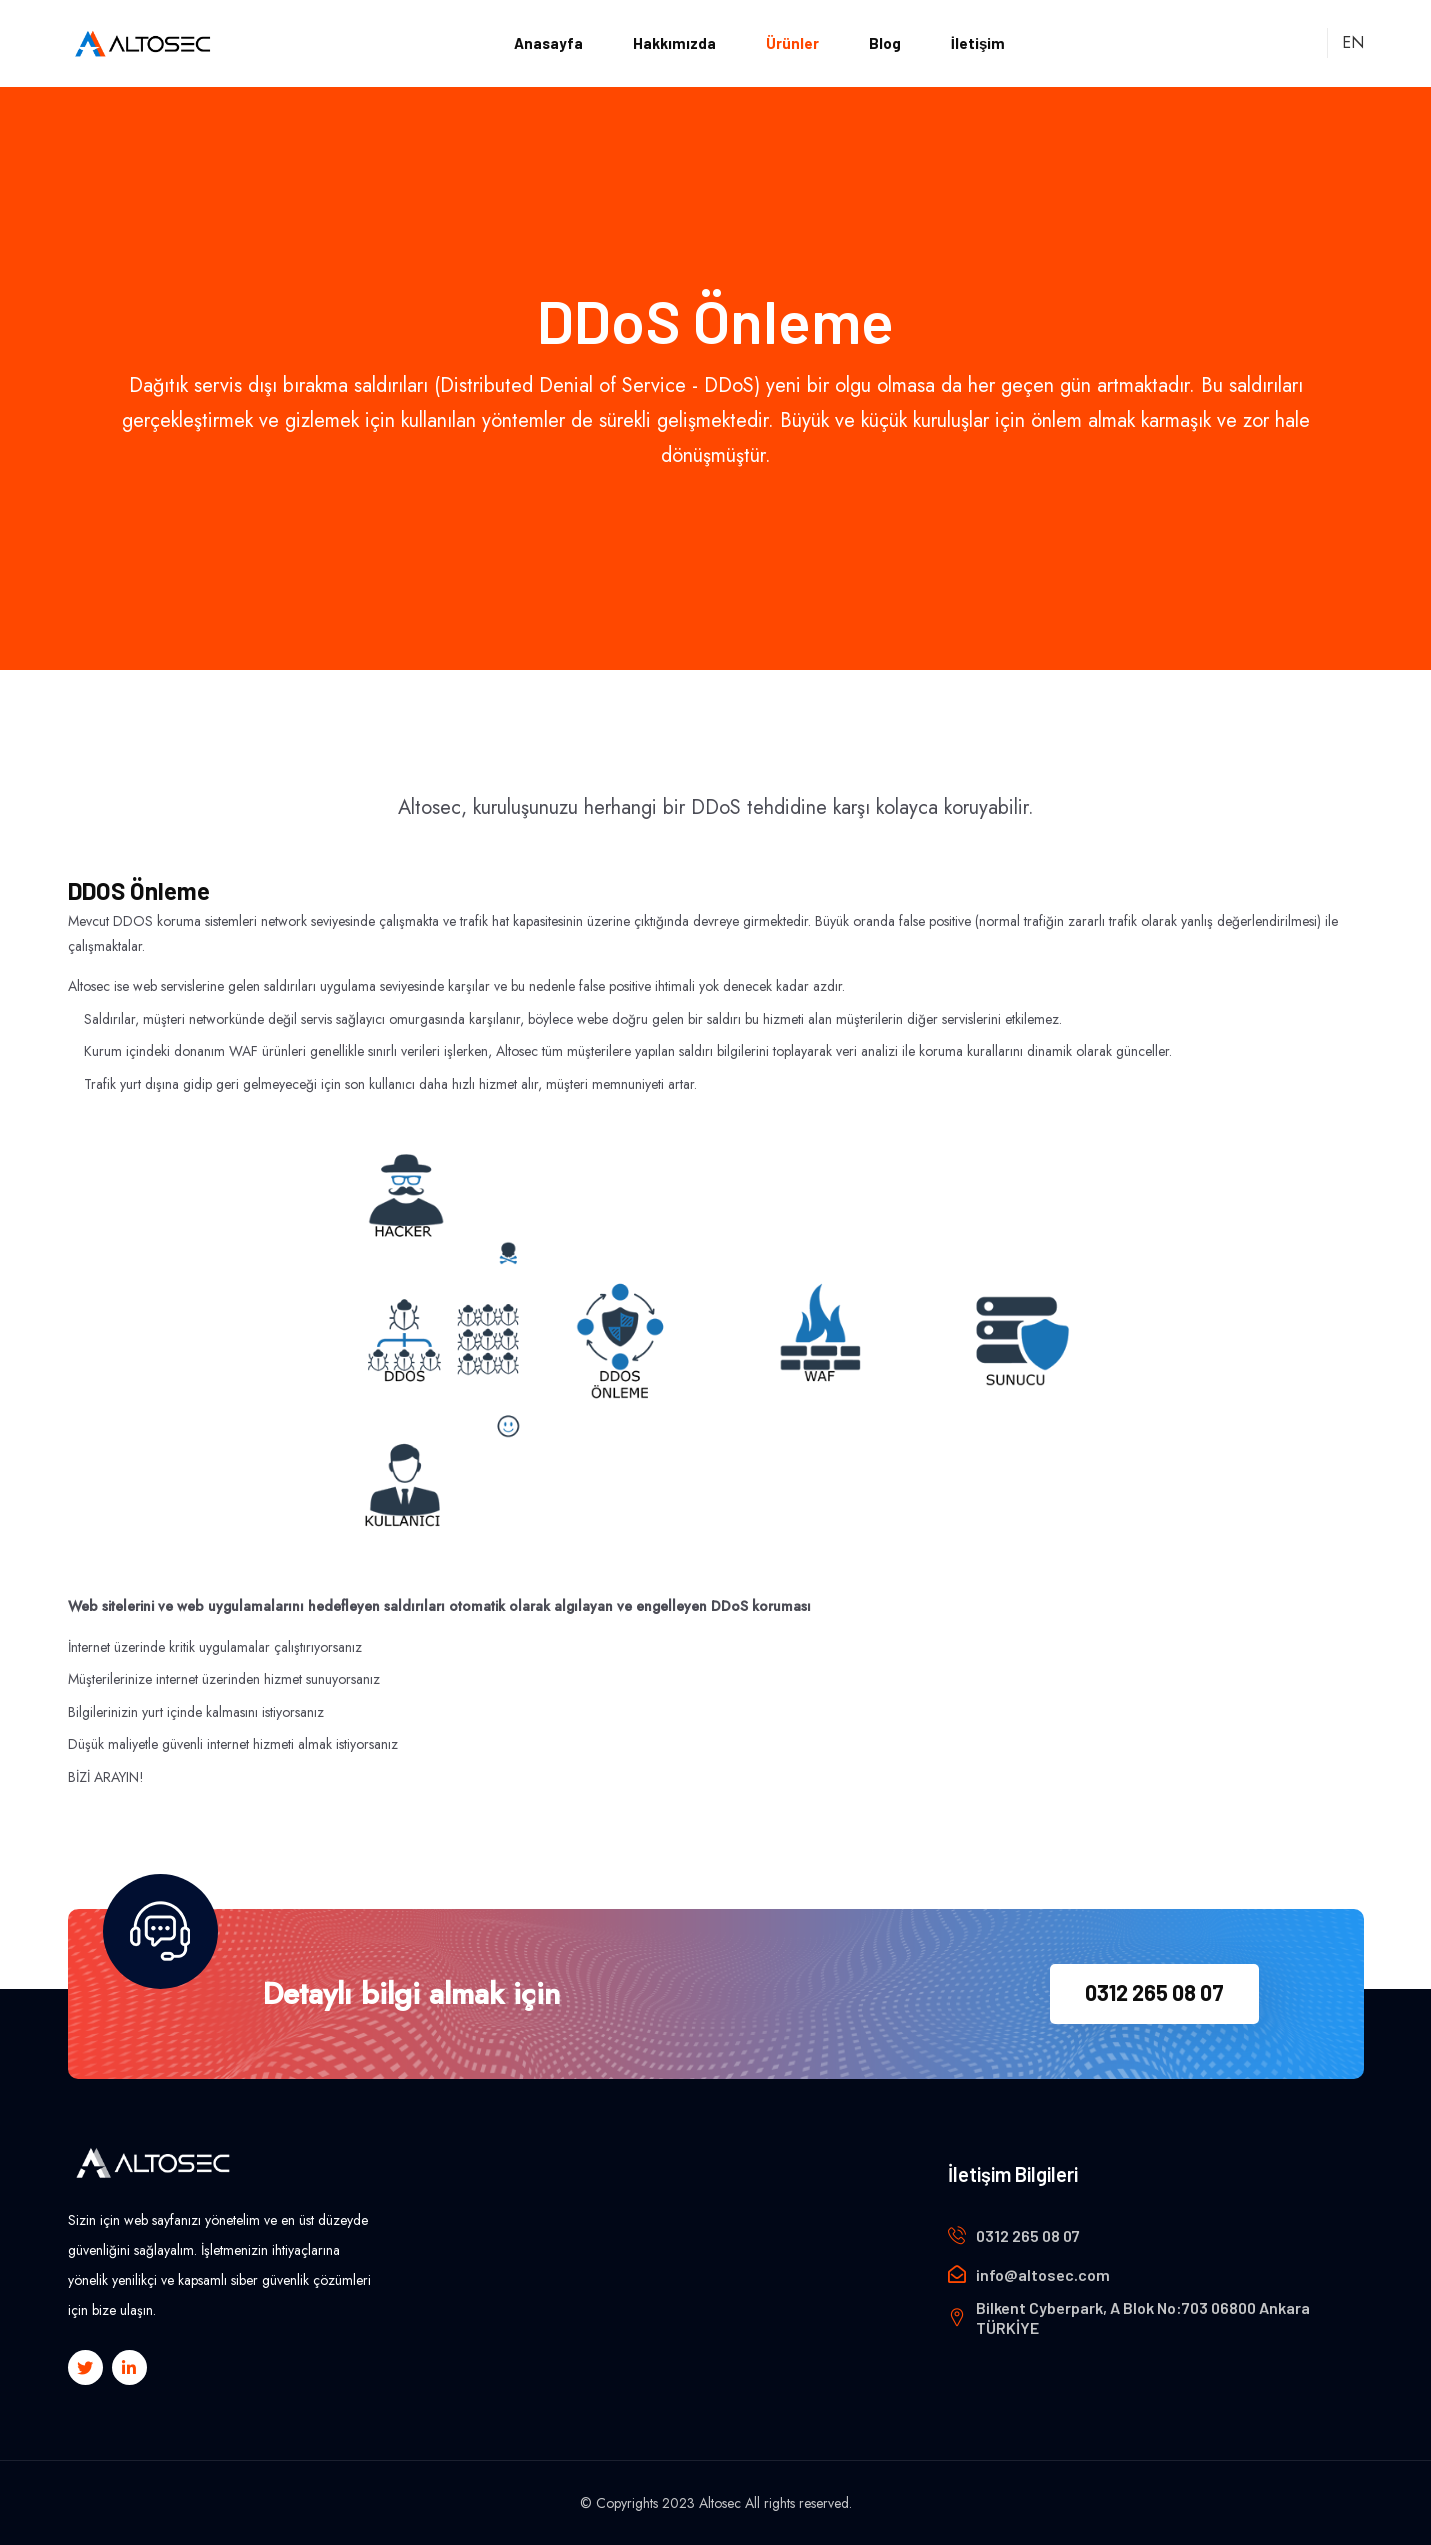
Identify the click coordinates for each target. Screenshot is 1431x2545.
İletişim (978, 43)
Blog (885, 43)
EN (1352, 42)
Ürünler (792, 43)
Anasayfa (548, 43)
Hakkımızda (674, 43)
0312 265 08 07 (1154, 1992)
